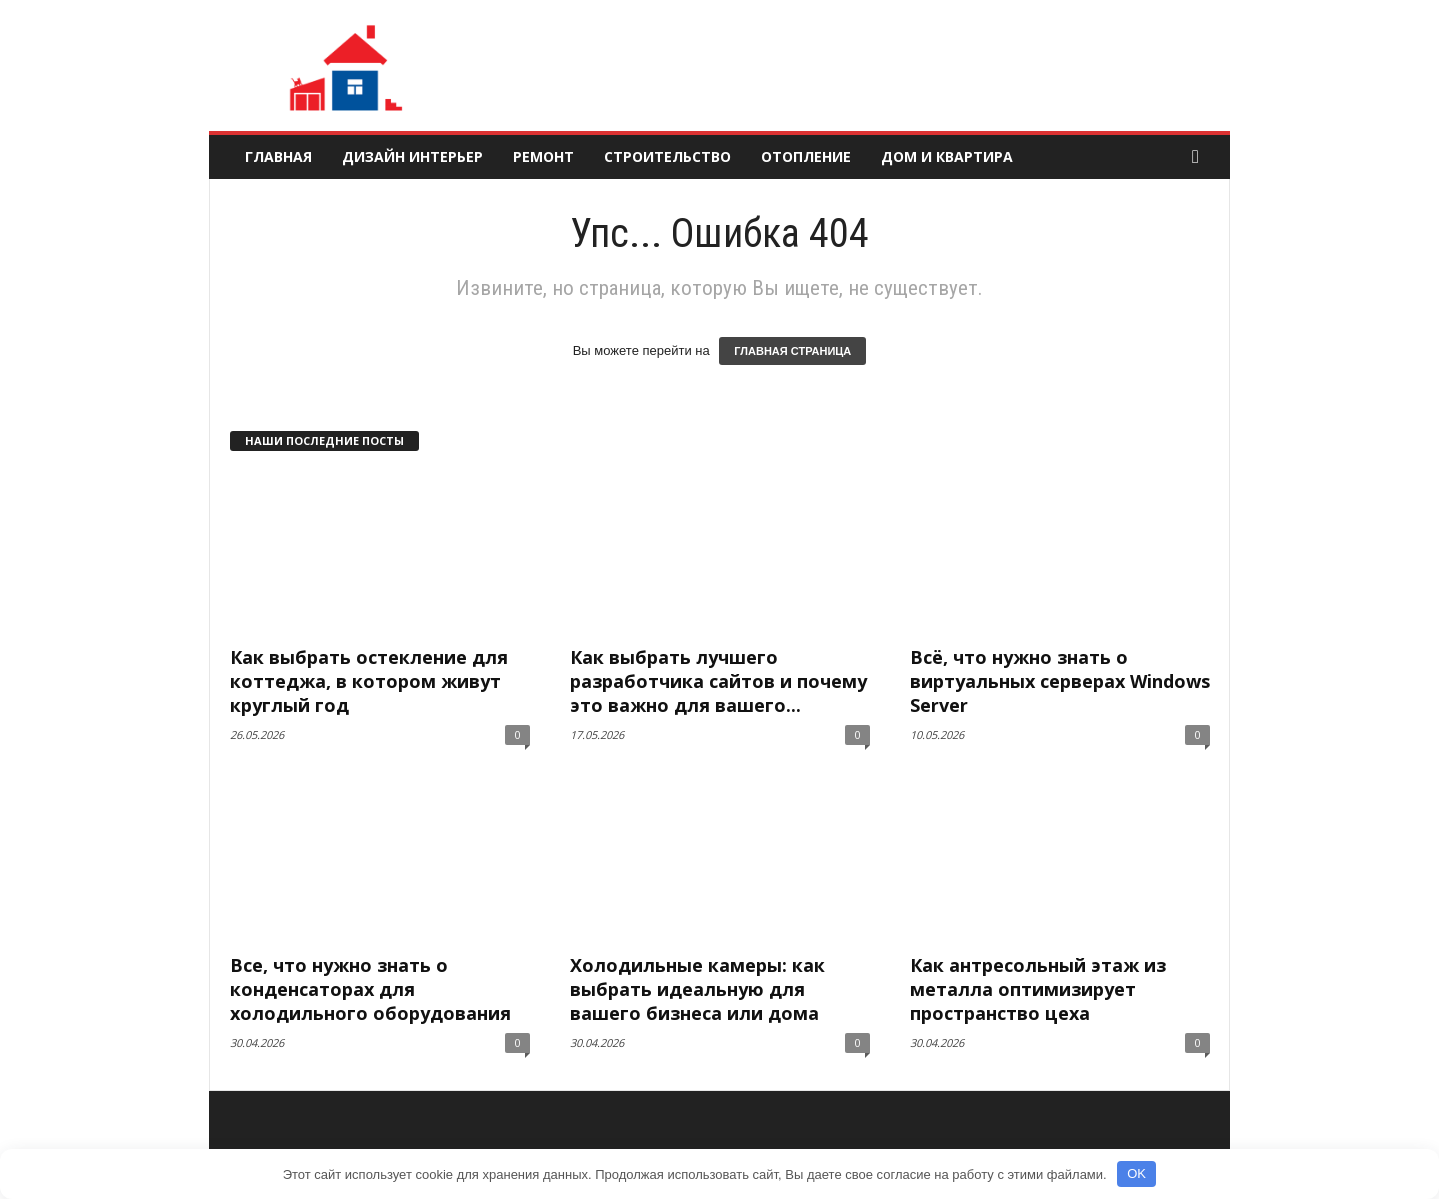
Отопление (806, 156)
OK (1136, 1173)
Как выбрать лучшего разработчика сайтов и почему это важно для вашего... (718, 681)
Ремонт (543, 156)
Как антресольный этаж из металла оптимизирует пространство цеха (1038, 989)
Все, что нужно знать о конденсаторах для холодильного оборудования (370, 989)
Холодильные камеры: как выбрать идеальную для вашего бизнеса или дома (697, 989)
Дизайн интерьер (412, 156)
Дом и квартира (947, 156)
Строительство (667, 156)
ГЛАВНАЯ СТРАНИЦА (792, 351)
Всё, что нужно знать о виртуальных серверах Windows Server (1060, 681)
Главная (278, 156)
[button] (1200, 157)
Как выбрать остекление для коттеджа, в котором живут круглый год (369, 681)
